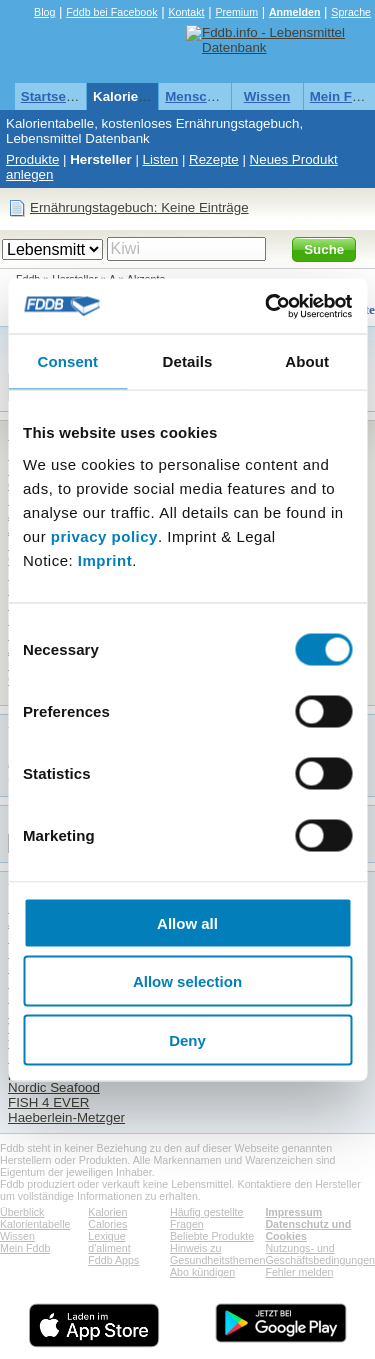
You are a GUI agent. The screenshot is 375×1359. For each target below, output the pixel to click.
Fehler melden (299, 1272)
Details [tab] (188, 361)
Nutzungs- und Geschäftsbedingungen (320, 1254)
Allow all (187, 922)
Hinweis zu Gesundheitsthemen (217, 1254)
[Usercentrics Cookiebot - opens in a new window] (267, 306)
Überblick (22, 1212)
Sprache (351, 12)
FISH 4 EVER (48, 1102)
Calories (107, 1224)
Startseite (51, 96)
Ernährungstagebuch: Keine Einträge (139, 207)
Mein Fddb (25, 1248)
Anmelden (295, 12)
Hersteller (101, 159)
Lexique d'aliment (109, 1242)
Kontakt (186, 12)
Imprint (105, 559)
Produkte (32, 159)
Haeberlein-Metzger (66, 1117)
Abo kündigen (202, 1272)
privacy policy (104, 535)
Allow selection (187, 981)
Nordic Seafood (54, 1087)
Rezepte (214, 159)
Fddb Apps (113, 1260)
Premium (236, 12)
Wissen (267, 96)
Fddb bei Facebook (111, 12)
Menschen (197, 96)
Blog (44, 12)
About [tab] (307, 361)
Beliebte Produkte (212, 1236)
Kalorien (107, 1212)
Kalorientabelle (141, 96)
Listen (161, 159)
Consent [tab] (67, 361)
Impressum (293, 1212)
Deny (187, 1039)
